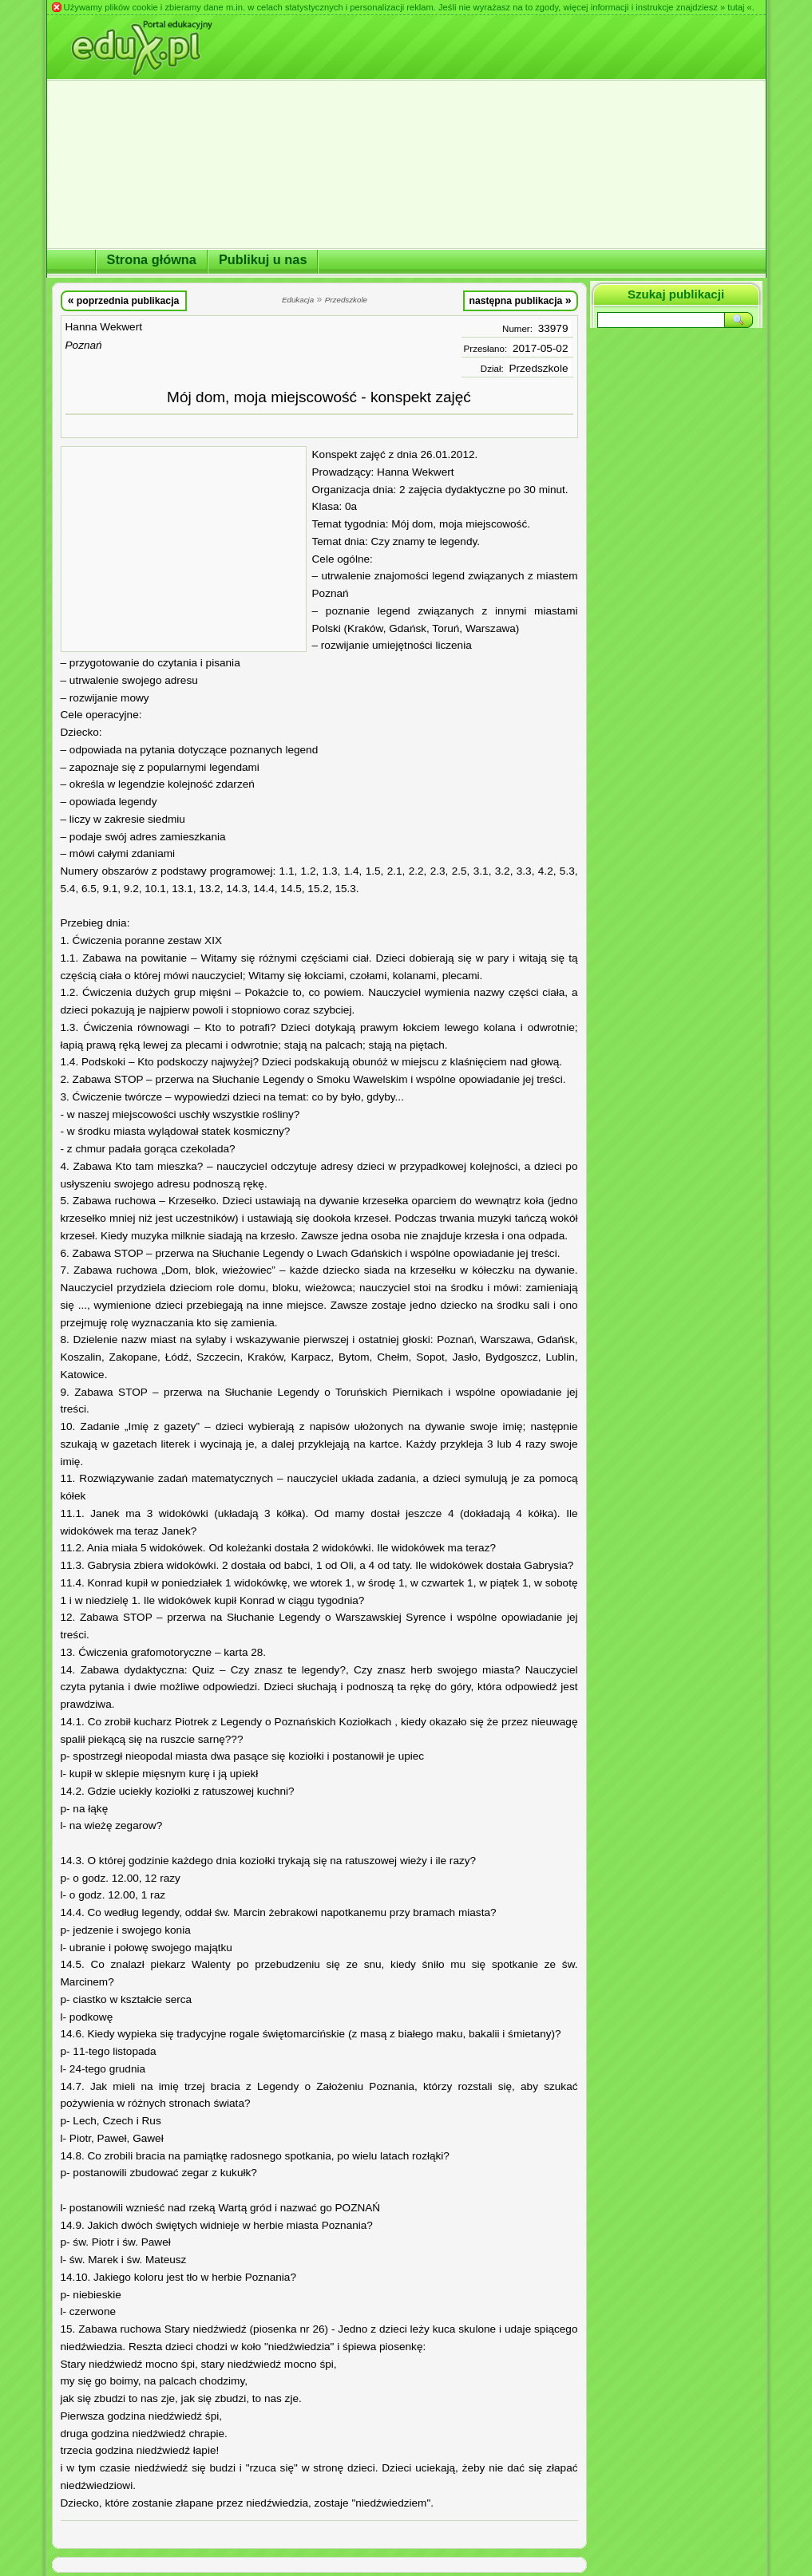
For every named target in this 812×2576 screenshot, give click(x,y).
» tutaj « (736, 7)
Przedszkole (538, 368)
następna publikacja (520, 300)
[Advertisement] (183, 549)
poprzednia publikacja (124, 300)
